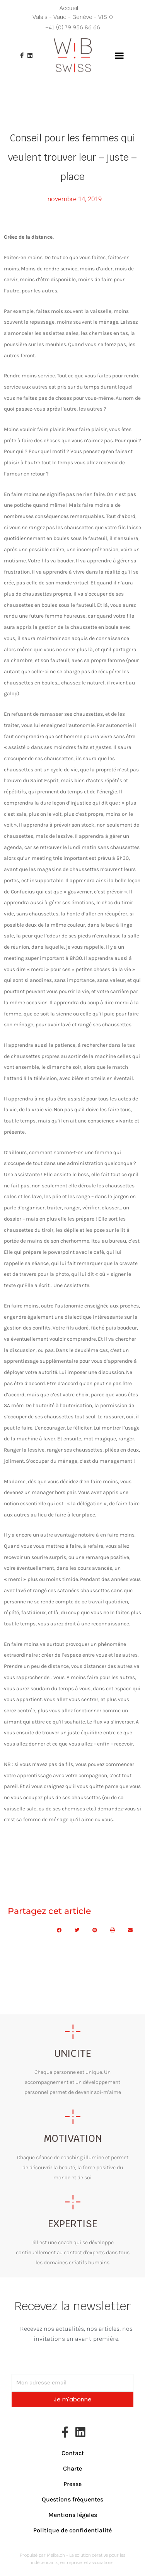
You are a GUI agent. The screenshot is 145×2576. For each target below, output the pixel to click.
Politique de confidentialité (72, 2530)
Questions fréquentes (72, 2499)
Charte (72, 2468)
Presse (72, 2484)
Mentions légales (72, 2514)
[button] (119, 55)
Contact (72, 2453)
